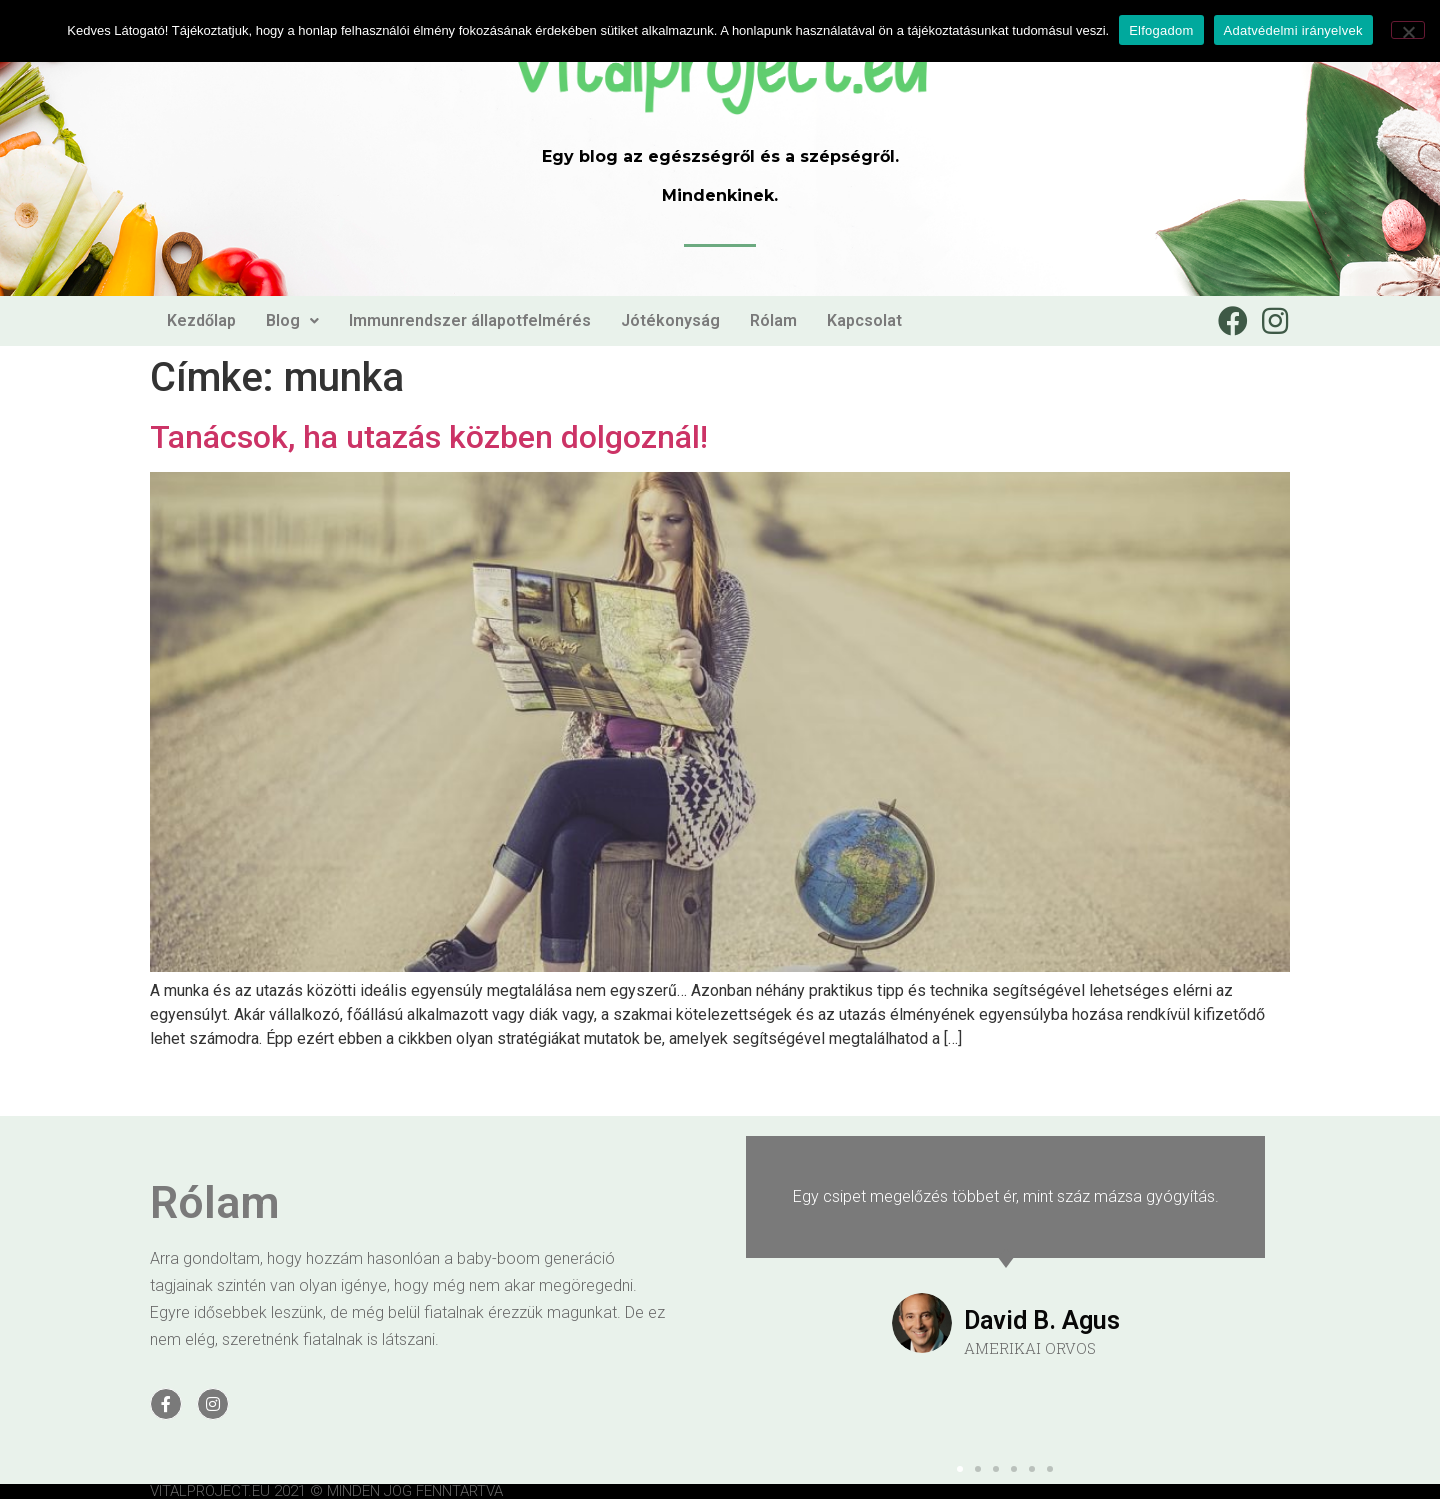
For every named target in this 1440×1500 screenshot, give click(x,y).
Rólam (773, 320)
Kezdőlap (201, 320)
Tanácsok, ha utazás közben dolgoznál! (429, 437)
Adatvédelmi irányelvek (1293, 30)
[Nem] (1408, 30)
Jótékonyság (670, 320)
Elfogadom (1161, 30)
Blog (292, 320)
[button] (960, 1469)
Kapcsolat (864, 320)
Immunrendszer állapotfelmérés (470, 320)
